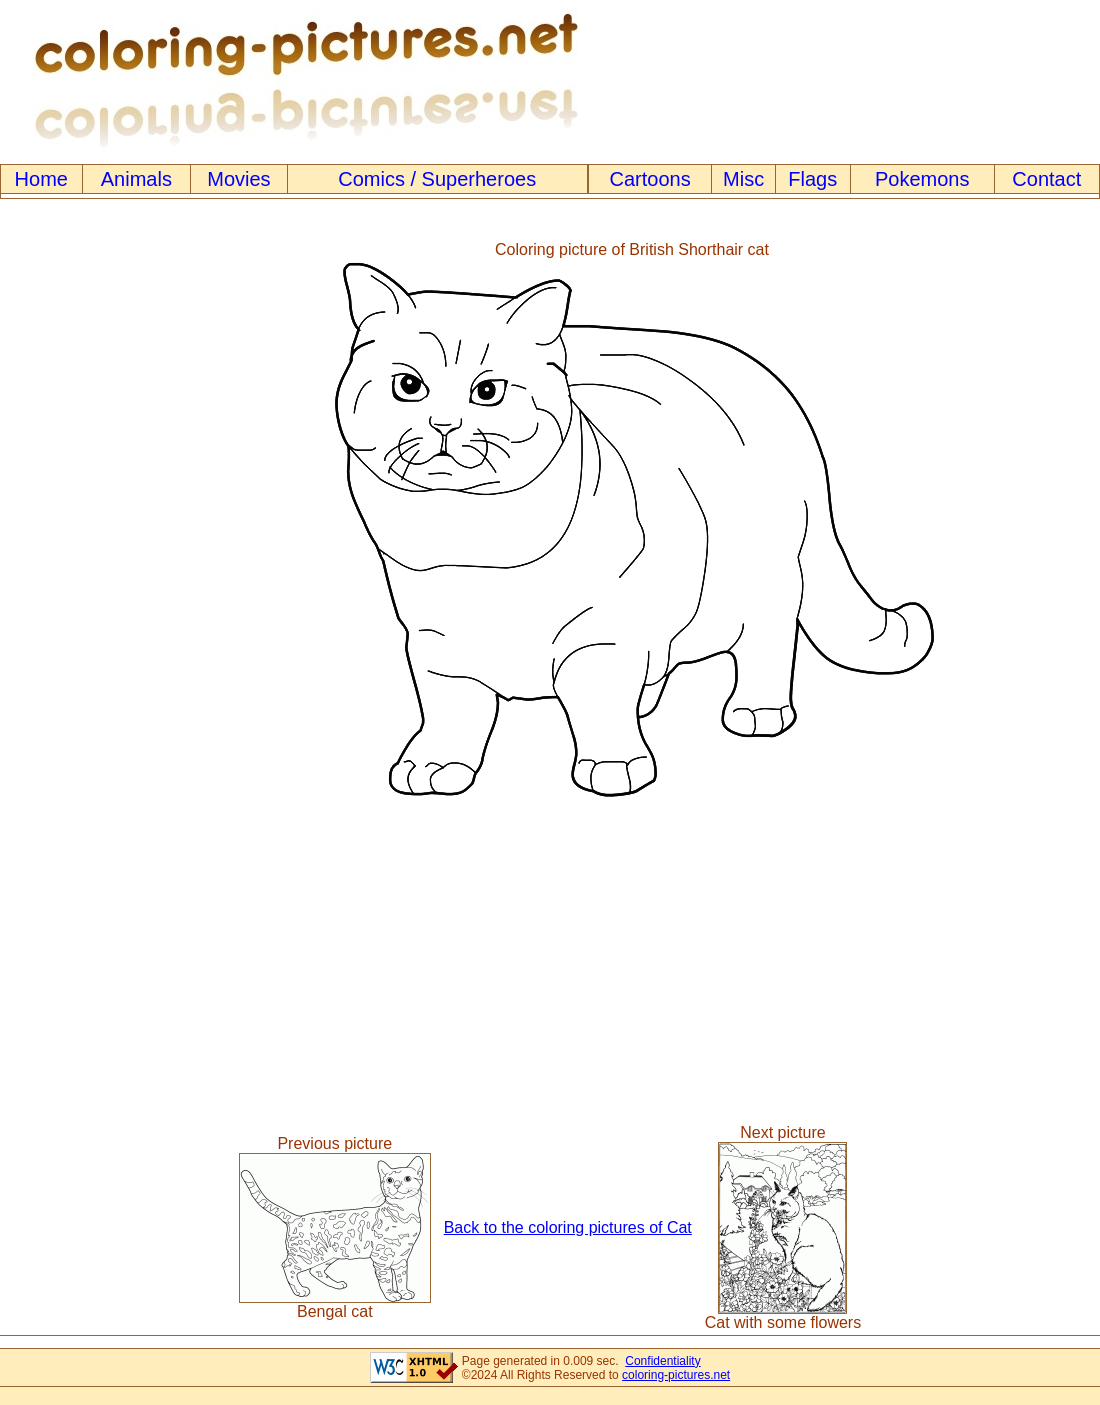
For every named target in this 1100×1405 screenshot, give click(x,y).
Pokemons (922, 179)
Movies (238, 179)
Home (41, 179)
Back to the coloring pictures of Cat (568, 1227)
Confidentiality (662, 1361)
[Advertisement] (83, 520)
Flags (812, 179)
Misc (743, 179)
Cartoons (650, 179)
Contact (1046, 179)
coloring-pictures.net (676, 1375)
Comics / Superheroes (437, 179)
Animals (136, 179)
